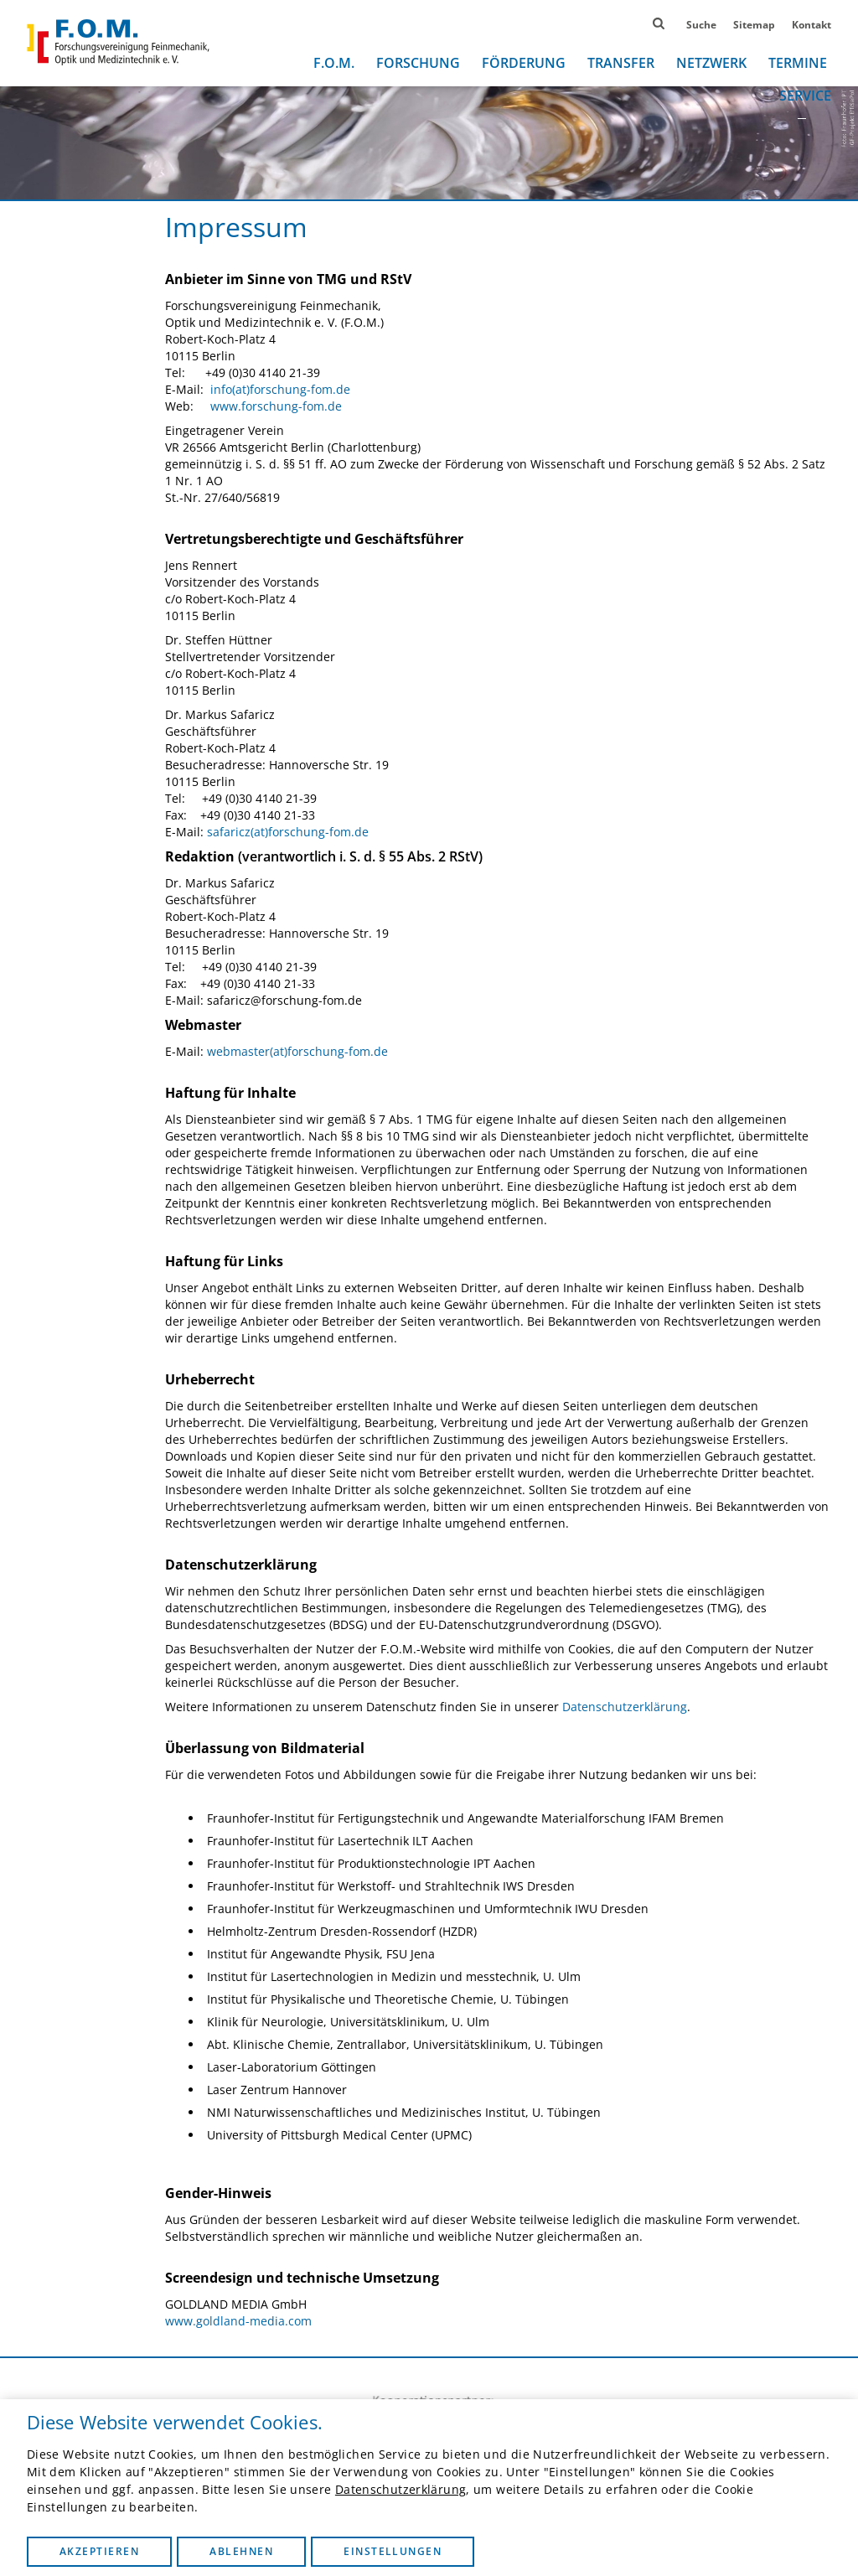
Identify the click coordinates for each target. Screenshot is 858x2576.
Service (805, 95)
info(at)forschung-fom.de (280, 389)
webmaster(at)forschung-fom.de (297, 1051)
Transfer (620, 63)
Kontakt (811, 25)
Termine (797, 63)
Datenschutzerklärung (400, 2489)
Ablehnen (241, 2551)
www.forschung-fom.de (276, 406)
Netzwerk (711, 63)
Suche (701, 25)
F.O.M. (333, 63)
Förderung (524, 63)
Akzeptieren (99, 2551)
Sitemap (754, 25)
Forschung (418, 63)
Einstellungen (393, 2551)
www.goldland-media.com (238, 2321)
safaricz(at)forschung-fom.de (288, 832)
